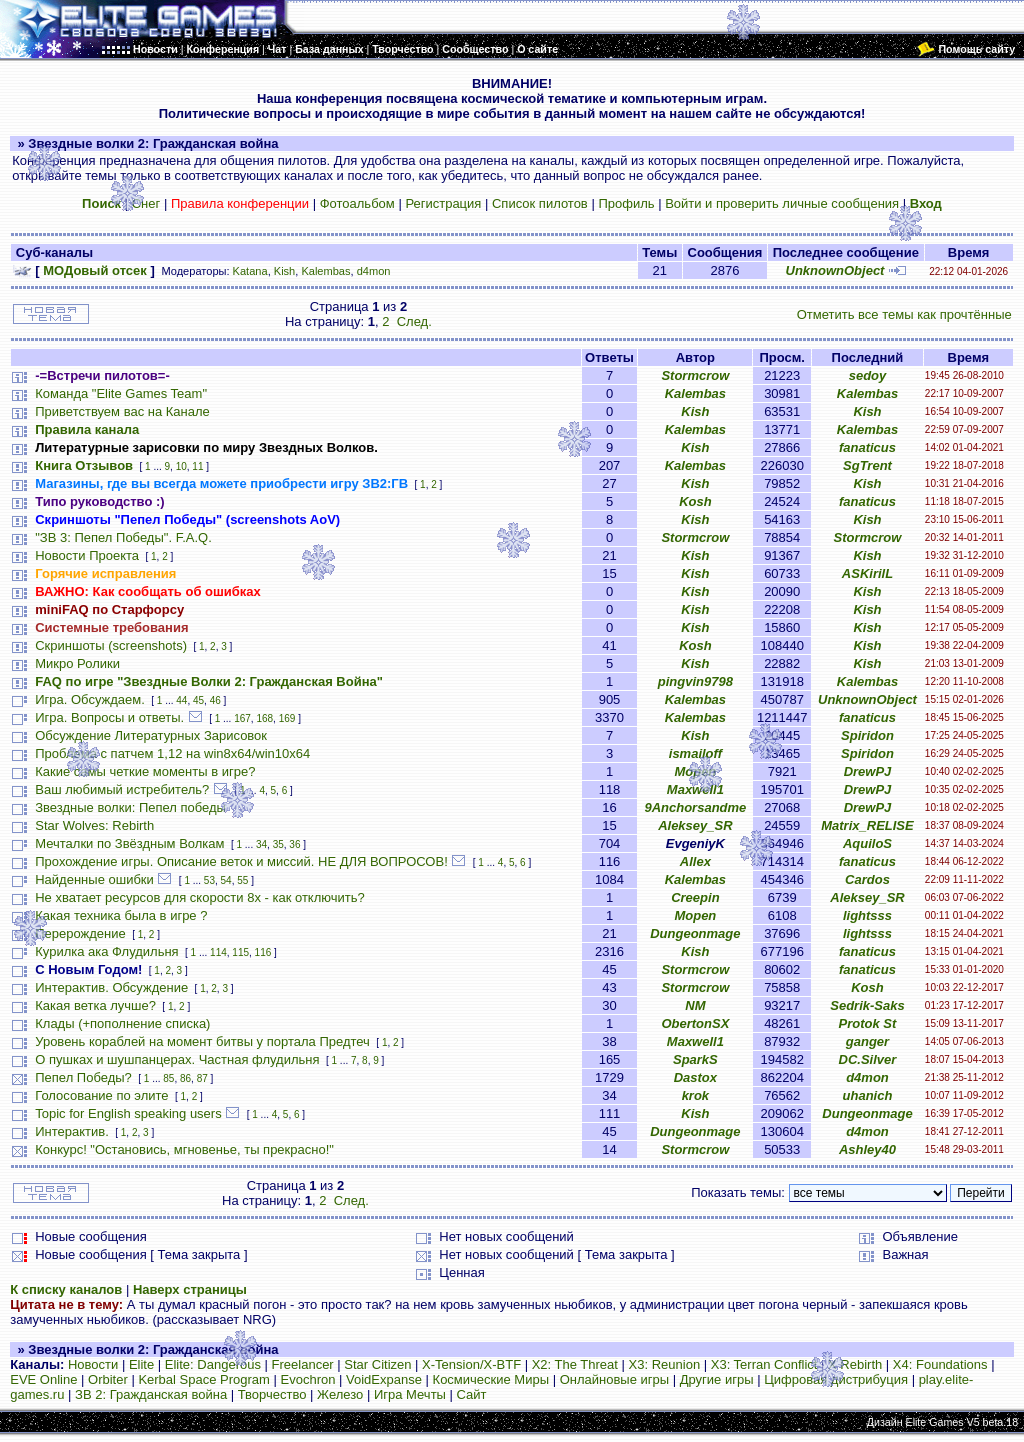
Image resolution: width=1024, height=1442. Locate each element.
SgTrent (867, 465)
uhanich (868, 1095)
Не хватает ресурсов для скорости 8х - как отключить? (200, 897)
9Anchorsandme (695, 807)
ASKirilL (867, 573)
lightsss (867, 915)
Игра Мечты (410, 1394)
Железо (340, 1394)
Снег (146, 203)
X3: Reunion (665, 1364)
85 (168, 1078)
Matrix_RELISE (867, 825)
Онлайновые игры (614, 1379)
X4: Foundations (940, 1364)
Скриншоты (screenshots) (111, 645)
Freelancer (303, 1364)
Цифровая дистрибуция (836, 1379)
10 (181, 466)
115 (240, 952)
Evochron (308, 1379)
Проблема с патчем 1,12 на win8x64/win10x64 (172, 753)
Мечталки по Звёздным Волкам (129, 843)
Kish (285, 271)
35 (278, 844)
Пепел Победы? (83, 1077)
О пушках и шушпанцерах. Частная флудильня (177, 1059)
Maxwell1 (695, 789)
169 (287, 718)
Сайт (472, 1394)
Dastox (695, 1077)
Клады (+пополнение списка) (122, 1023)
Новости (93, 1364)
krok (695, 1095)
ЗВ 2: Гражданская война (151, 1394)
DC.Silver (868, 1059)
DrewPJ (868, 771)
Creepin (695, 897)
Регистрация (443, 203)
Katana (250, 271)
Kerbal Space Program (204, 1379)
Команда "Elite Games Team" (121, 393)
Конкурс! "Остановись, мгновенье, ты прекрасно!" (184, 1149)
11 (197, 466)
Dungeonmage (695, 933)
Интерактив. (72, 1131)
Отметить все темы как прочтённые (904, 314)
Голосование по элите (101, 1095)
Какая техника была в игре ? (121, 915)
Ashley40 (867, 1149)
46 (215, 700)
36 (294, 844)
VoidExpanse (384, 1379)
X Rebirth (855, 1364)
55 (242, 880)
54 (226, 880)
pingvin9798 (695, 681)
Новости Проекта (87, 555)
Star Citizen (377, 1364)
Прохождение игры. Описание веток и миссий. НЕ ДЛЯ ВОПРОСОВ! (241, 861)
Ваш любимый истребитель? (122, 789)
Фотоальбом (357, 203)
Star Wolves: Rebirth (94, 825)
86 (185, 1078)
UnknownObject (835, 270)
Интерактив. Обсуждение (111, 987)
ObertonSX (695, 1023)
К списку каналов (66, 1289)
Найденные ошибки (94, 879)
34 (261, 844)
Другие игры (717, 1379)
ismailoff (695, 753)
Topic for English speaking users (128, 1113)
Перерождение (80, 933)
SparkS (695, 1059)
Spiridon (867, 735)
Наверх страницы (190, 1289)
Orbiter (108, 1379)
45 (198, 700)
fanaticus (867, 447)
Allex (695, 861)
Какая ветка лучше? (95, 1005)
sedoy (868, 375)
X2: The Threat (575, 1364)
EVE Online (43, 1379)
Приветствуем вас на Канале (122, 411)
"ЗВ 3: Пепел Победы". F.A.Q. (123, 537)
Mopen (695, 771)
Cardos (867, 879)
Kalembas (325, 271)
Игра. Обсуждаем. (90, 699)
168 (264, 718)
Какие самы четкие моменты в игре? (145, 771)
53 (209, 880)
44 (181, 700)
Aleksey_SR (695, 825)
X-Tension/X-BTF (471, 1364)
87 (202, 1078)
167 (242, 718)
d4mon (374, 271)
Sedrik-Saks (867, 1005)
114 (218, 952)
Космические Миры (491, 1379)
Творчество (272, 1394)
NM (695, 1005)
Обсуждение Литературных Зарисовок (151, 735)
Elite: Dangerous (213, 1364)
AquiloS (867, 843)
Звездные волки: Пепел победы (130, 807)
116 (263, 952)
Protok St (868, 1023)
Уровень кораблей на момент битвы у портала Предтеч (202, 1041)
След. (414, 321)
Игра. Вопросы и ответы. (109, 717)
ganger (867, 1041)
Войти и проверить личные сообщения (782, 203)
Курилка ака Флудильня (106, 951)
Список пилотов (540, 203)
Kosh (695, 501)
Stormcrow (695, 375)
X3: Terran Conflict (764, 1364)
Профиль (626, 203)
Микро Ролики (77, 663)
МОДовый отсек (95, 270)
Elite (141, 1364)
